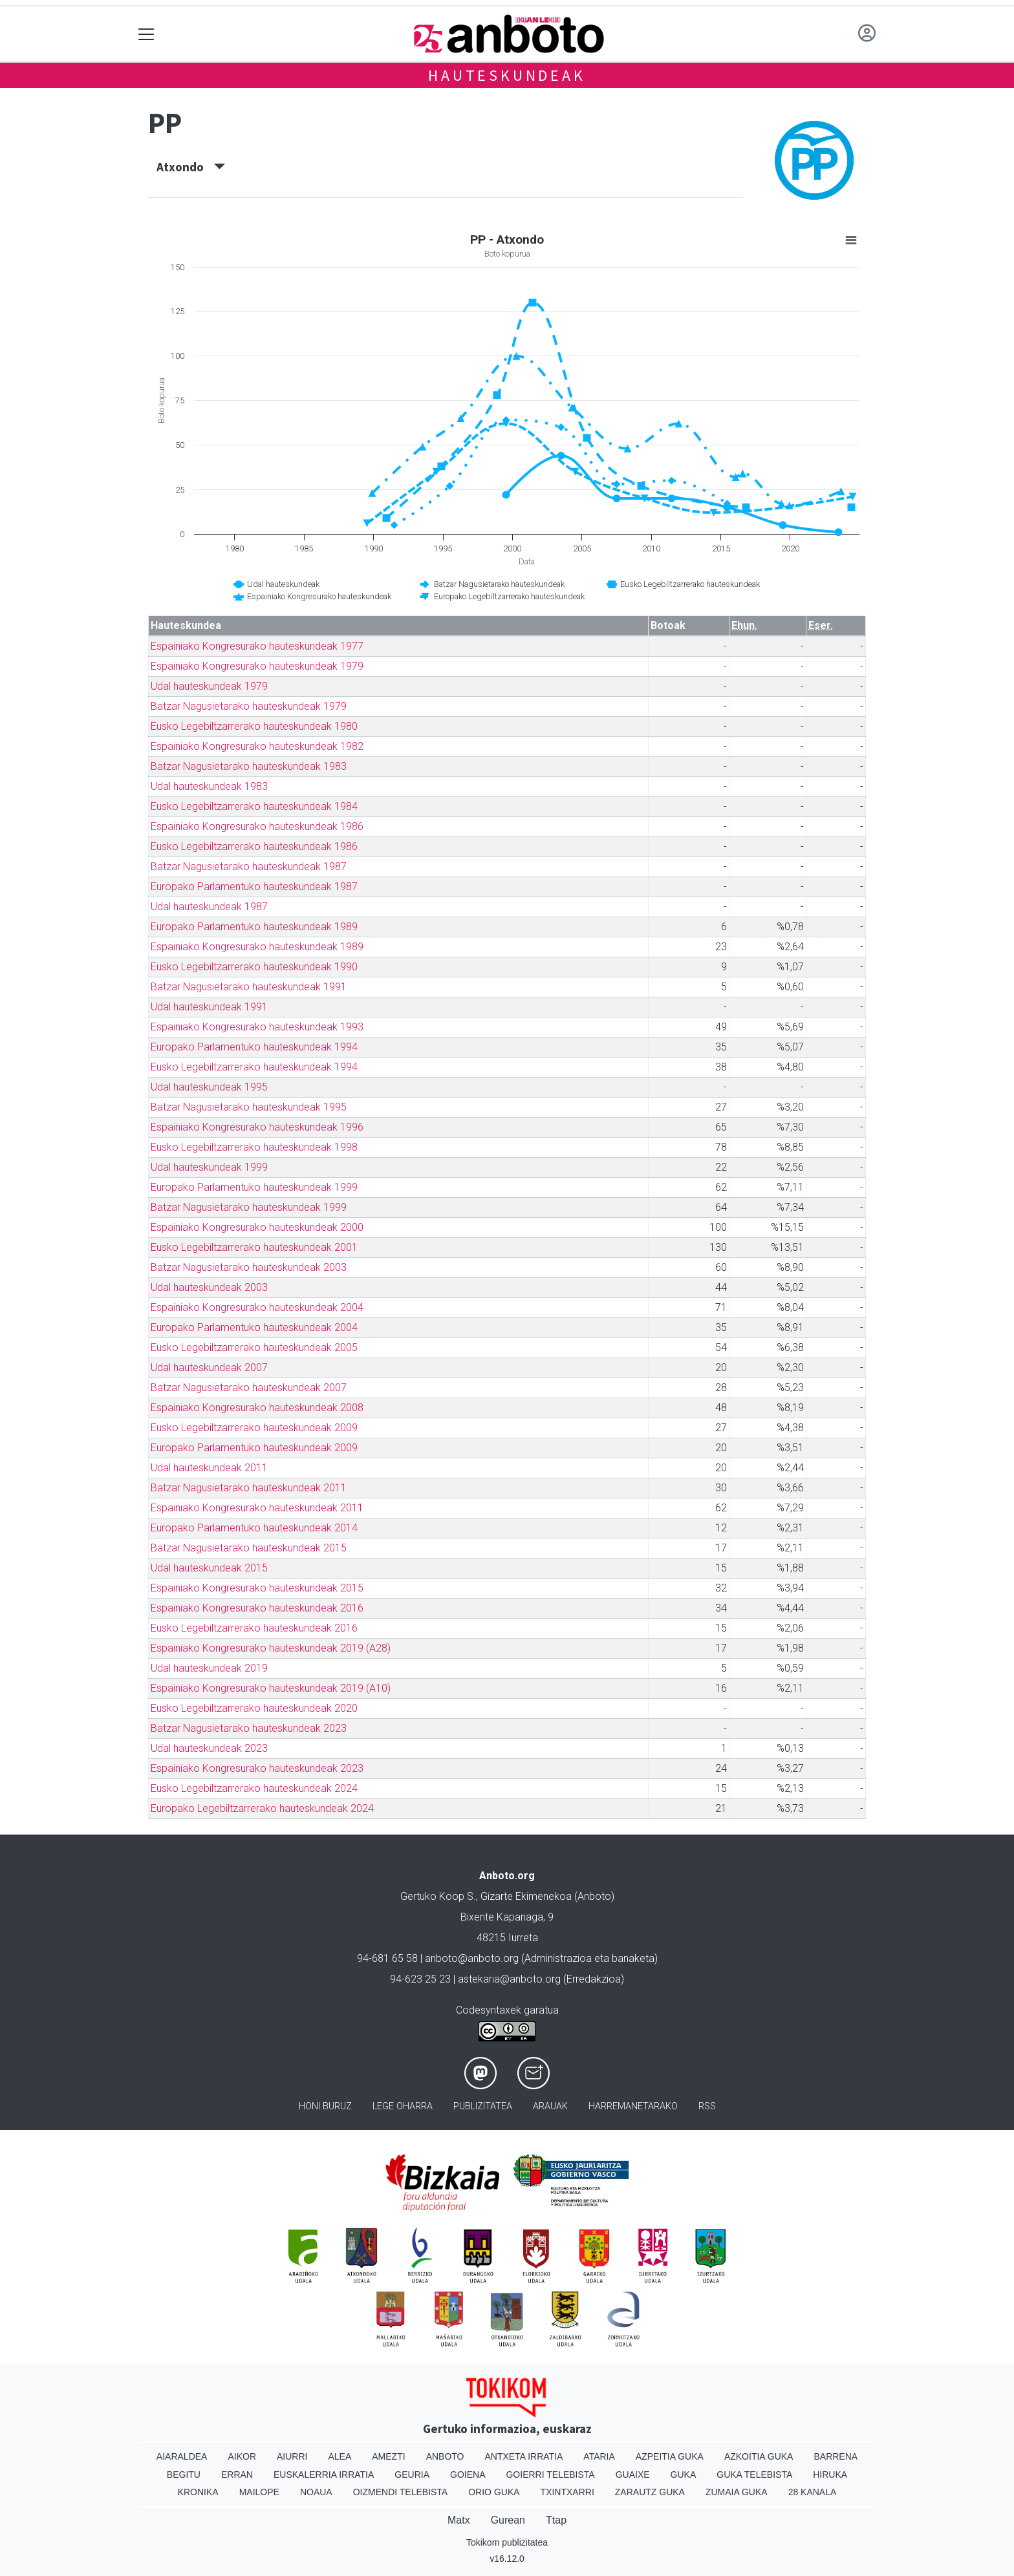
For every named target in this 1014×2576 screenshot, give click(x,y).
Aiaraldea (182, 2456)
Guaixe (633, 2474)
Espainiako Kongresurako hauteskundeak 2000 (257, 1227)
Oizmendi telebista (400, 2492)
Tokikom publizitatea (507, 2542)
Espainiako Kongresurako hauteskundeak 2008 (257, 1407)
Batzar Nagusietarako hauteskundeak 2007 (249, 1387)
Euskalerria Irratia (324, 2474)
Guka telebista (754, 2474)
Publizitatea (482, 2106)
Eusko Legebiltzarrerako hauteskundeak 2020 (254, 1708)
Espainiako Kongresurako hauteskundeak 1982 (257, 746)
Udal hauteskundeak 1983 (209, 786)
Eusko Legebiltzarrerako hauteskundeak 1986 (254, 846)
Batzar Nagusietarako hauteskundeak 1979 (249, 706)
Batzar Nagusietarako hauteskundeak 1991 (249, 987)
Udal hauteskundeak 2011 (209, 1468)
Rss (707, 2106)
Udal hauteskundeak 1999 (209, 1167)
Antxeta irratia (524, 2456)
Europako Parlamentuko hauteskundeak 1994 (254, 1047)
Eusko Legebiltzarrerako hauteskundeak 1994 (254, 1067)
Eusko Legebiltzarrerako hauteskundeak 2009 (254, 1427)
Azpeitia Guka (670, 2456)
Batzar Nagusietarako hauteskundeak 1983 (249, 766)
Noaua (316, 2492)
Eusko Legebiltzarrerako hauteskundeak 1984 (254, 806)
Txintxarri (567, 2492)
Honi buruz (325, 2106)
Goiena (467, 2474)
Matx (459, 2520)
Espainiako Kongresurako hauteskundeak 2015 (257, 1588)
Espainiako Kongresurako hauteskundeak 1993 (257, 1027)
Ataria (599, 2456)
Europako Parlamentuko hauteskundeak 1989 (254, 927)
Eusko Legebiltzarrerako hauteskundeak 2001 (254, 1247)
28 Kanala (812, 2492)
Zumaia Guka (737, 2492)
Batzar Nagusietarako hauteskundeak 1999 (249, 1207)
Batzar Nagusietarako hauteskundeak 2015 (249, 1548)
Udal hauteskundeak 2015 (209, 1568)
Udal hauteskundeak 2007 (209, 1367)
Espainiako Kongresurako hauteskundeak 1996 (257, 1127)
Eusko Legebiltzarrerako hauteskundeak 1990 (254, 967)
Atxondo (190, 167)
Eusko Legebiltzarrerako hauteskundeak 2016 (254, 1628)
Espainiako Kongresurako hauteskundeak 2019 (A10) (271, 1688)
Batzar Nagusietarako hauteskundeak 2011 (249, 1488)
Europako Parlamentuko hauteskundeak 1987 (254, 886)
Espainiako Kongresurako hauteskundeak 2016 (257, 1608)
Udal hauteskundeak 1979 (209, 686)
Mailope (259, 2492)
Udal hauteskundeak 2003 (209, 1287)
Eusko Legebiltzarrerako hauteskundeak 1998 (254, 1147)
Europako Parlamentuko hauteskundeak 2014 (254, 1528)
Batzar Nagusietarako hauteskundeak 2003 (249, 1267)
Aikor (242, 2456)
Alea (339, 2456)
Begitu (183, 2474)
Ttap (556, 2520)
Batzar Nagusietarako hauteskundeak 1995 (249, 1107)
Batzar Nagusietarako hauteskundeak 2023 (249, 1728)
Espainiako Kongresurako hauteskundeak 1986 (257, 826)
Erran (237, 2474)
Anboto (445, 2456)
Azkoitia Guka (758, 2456)
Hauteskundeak (506, 75)
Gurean (508, 2520)
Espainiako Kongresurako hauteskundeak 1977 (257, 646)
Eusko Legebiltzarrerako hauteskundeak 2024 (254, 1788)
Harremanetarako (633, 2106)
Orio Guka (493, 2492)
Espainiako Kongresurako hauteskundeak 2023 (257, 1768)
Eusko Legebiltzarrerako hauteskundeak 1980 (254, 726)
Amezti (388, 2456)
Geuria (411, 2474)
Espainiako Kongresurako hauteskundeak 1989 (257, 947)
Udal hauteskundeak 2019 (209, 1668)
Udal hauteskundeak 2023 (209, 1748)
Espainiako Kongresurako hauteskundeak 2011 (257, 1508)
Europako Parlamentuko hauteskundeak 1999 (254, 1187)
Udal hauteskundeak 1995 (209, 1087)
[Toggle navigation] (146, 34)
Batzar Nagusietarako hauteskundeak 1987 (249, 866)
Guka (683, 2474)
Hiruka (830, 2474)
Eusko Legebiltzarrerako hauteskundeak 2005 (254, 1347)
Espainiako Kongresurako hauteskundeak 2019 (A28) (271, 1648)
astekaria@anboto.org (509, 1979)
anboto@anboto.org (472, 1958)
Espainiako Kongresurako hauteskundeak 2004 (257, 1307)
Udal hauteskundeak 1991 (209, 1007)
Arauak (550, 2106)
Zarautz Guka (650, 2492)
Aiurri (292, 2456)
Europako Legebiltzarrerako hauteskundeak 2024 (262, 1808)
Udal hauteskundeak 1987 (209, 906)
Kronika (198, 2492)
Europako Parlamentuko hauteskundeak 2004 (254, 1327)
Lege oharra (402, 2106)
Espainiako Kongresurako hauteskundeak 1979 (257, 666)
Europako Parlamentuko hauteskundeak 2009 (254, 1448)
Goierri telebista (550, 2474)
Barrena (836, 2456)
